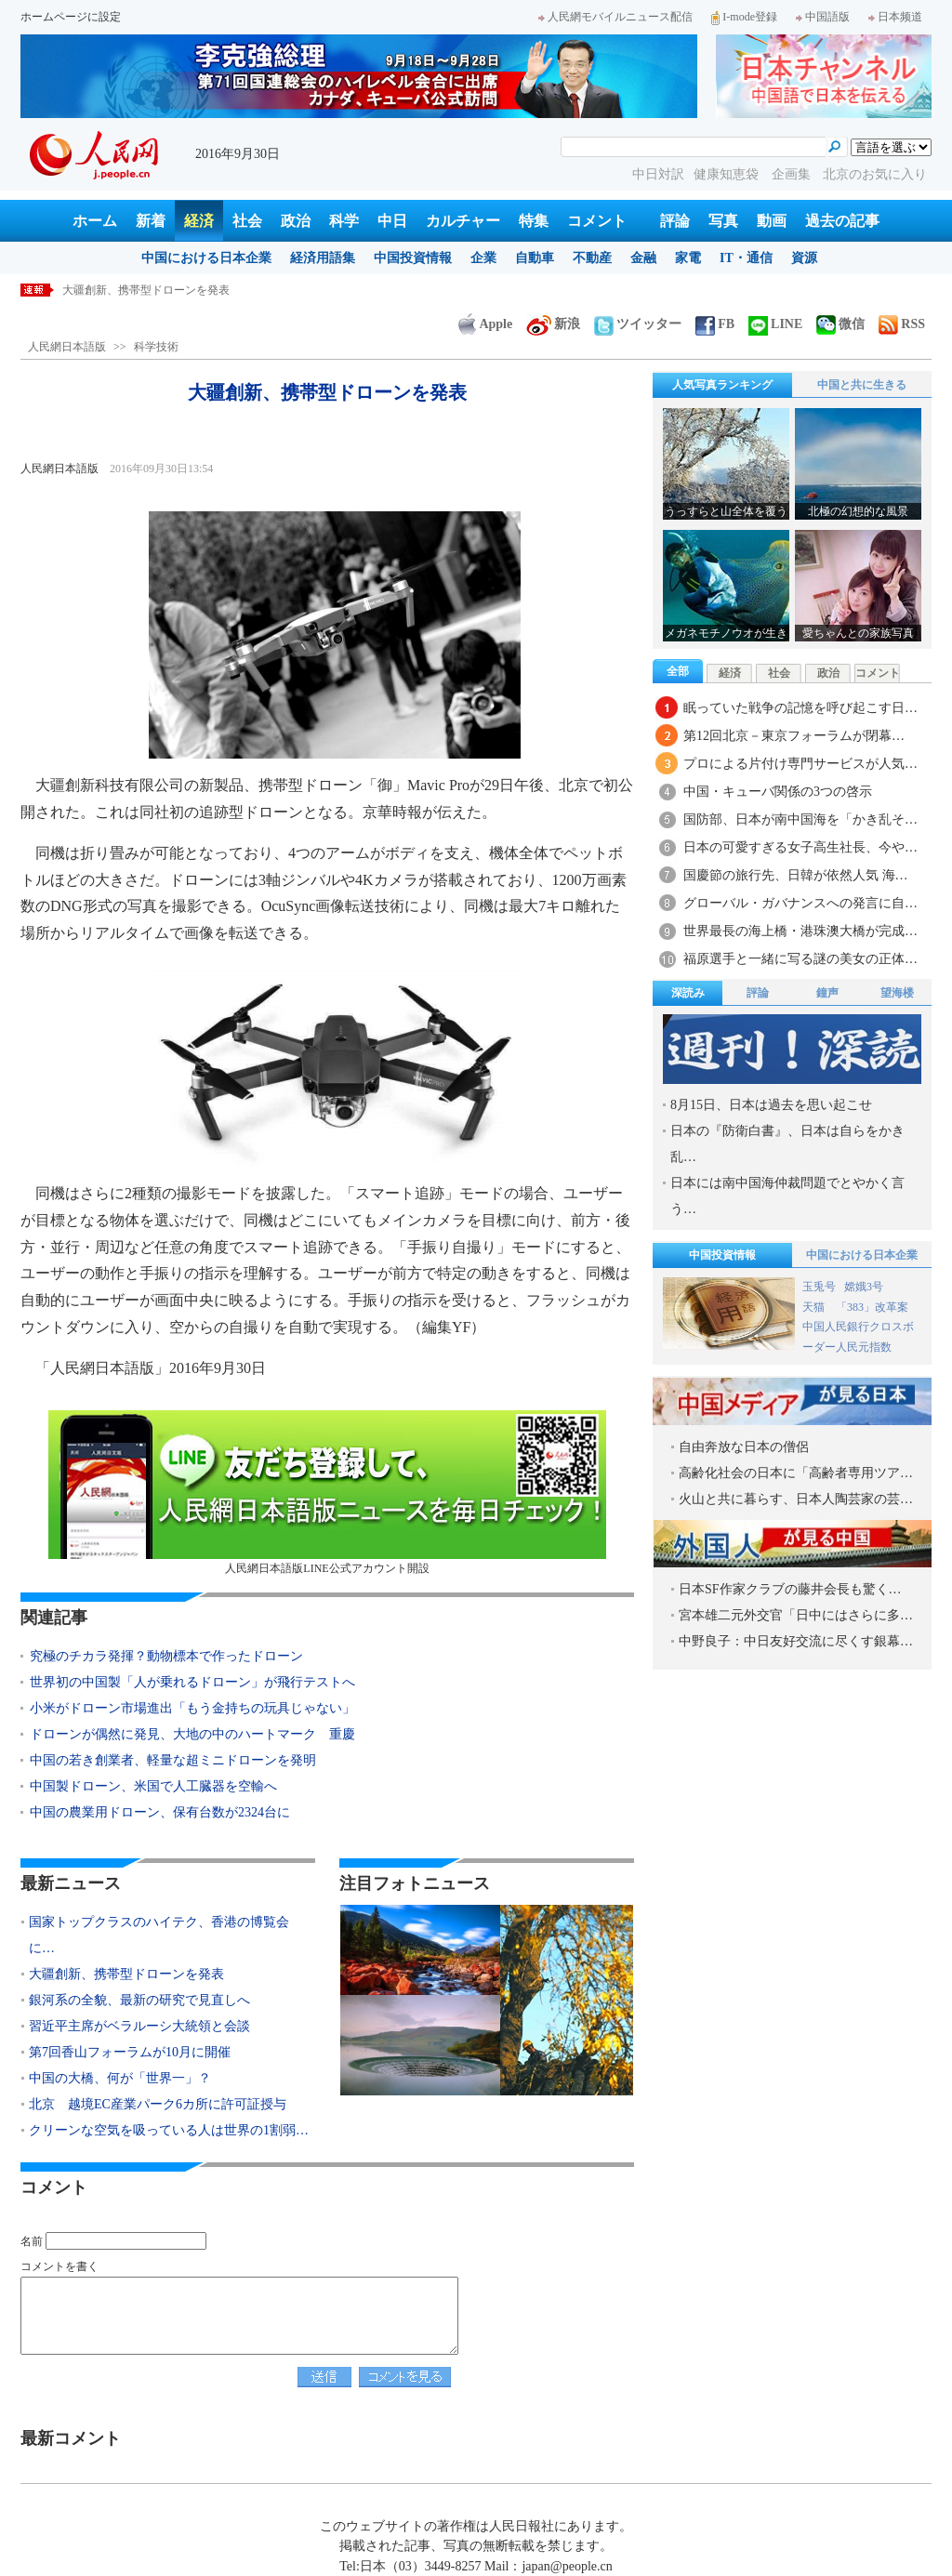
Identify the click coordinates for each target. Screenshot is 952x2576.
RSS (902, 324)
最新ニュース (70, 1883)
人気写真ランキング (722, 384)
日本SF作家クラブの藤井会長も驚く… (790, 1589)
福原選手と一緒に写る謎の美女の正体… (800, 959)
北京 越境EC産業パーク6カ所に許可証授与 (157, 2104)
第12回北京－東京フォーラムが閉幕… (794, 736)
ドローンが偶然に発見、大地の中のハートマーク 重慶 (192, 1734)
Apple (485, 324)
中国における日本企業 (206, 258)
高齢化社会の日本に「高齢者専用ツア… (796, 1473)
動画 (772, 221)
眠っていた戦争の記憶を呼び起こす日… (800, 708)
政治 (296, 221)
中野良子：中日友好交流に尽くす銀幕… (796, 1641)
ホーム (95, 221)
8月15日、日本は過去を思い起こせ (771, 1105)
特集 (534, 221)
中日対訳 (658, 174)
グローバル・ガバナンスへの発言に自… (800, 903)
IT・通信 (746, 258)
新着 (150, 221)
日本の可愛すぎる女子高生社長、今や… (800, 847)
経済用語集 (322, 258)
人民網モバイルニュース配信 (615, 16)
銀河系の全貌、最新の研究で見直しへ (139, 2000)
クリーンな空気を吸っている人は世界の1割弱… (169, 2130)
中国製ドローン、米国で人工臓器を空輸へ (153, 1786)
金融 (643, 258)
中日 (392, 221)
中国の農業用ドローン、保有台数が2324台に (160, 1812)
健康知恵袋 (728, 174)
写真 (723, 221)
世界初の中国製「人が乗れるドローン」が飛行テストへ (192, 1682)
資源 (804, 258)
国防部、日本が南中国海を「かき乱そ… (800, 819)
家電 (688, 258)
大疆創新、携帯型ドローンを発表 (126, 1974)
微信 (840, 324)
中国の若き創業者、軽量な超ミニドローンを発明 (173, 1760)
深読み (688, 992)
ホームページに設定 (70, 16)
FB (714, 324)
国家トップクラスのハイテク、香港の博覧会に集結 (190, 290)
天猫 (814, 1307)
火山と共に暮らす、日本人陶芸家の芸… (796, 1499)
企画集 (793, 174)
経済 (199, 221)
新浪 (553, 324)
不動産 (592, 258)
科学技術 (156, 346)
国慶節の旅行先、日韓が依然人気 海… (795, 875)
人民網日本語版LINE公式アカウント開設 (327, 1492)
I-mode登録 (744, 16)
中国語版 (823, 16)
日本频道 (895, 16)
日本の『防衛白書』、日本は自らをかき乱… (787, 1144)
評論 (675, 221)
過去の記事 (842, 221)
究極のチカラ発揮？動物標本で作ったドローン (166, 1656)
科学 (344, 221)
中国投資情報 (413, 258)
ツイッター (637, 324)
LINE (775, 324)
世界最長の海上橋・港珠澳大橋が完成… (800, 931)
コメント (597, 221)
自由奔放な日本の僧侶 (744, 1447)
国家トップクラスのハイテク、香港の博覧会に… (159, 1935)
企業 (483, 258)
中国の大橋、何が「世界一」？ (120, 2078)
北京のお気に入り (875, 174)
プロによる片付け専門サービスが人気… (800, 764)
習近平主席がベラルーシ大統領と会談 (139, 2026)
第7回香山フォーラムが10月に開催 (130, 2052)
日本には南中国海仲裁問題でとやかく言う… (787, 1196)
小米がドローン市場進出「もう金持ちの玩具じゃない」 (192, 1708)
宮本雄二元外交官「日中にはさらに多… (796, 1615)
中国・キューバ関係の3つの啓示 (777, 792)
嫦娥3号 (863, 1286)
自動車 (534, 258)
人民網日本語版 (67, 346)
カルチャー (463, 221)
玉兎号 (819, 1286)
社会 (247, 221)
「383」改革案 (872, 1307)
